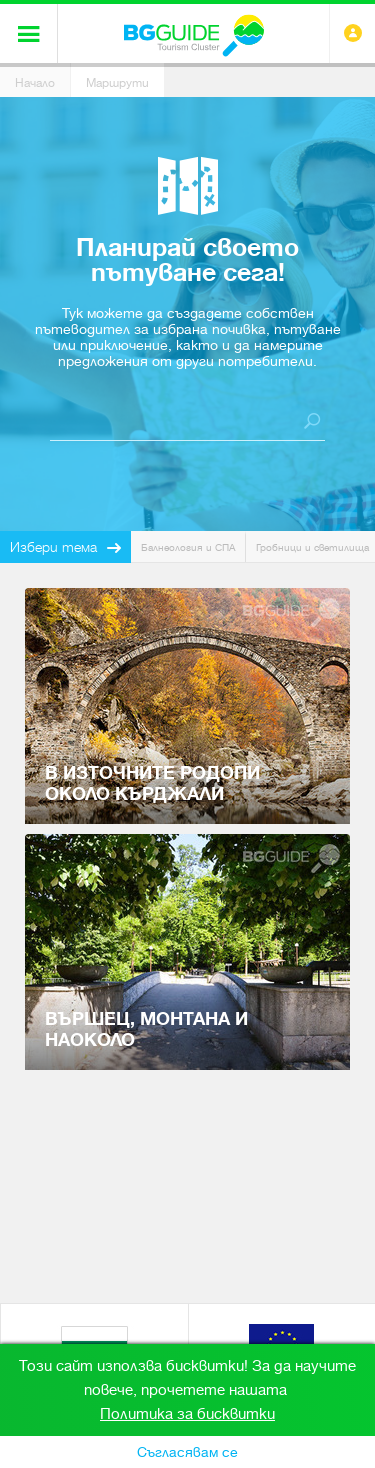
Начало (35, 83)
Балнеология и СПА (188, 547)
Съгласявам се (187, 1452)
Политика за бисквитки (187, 1414)
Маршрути (117, 83)
